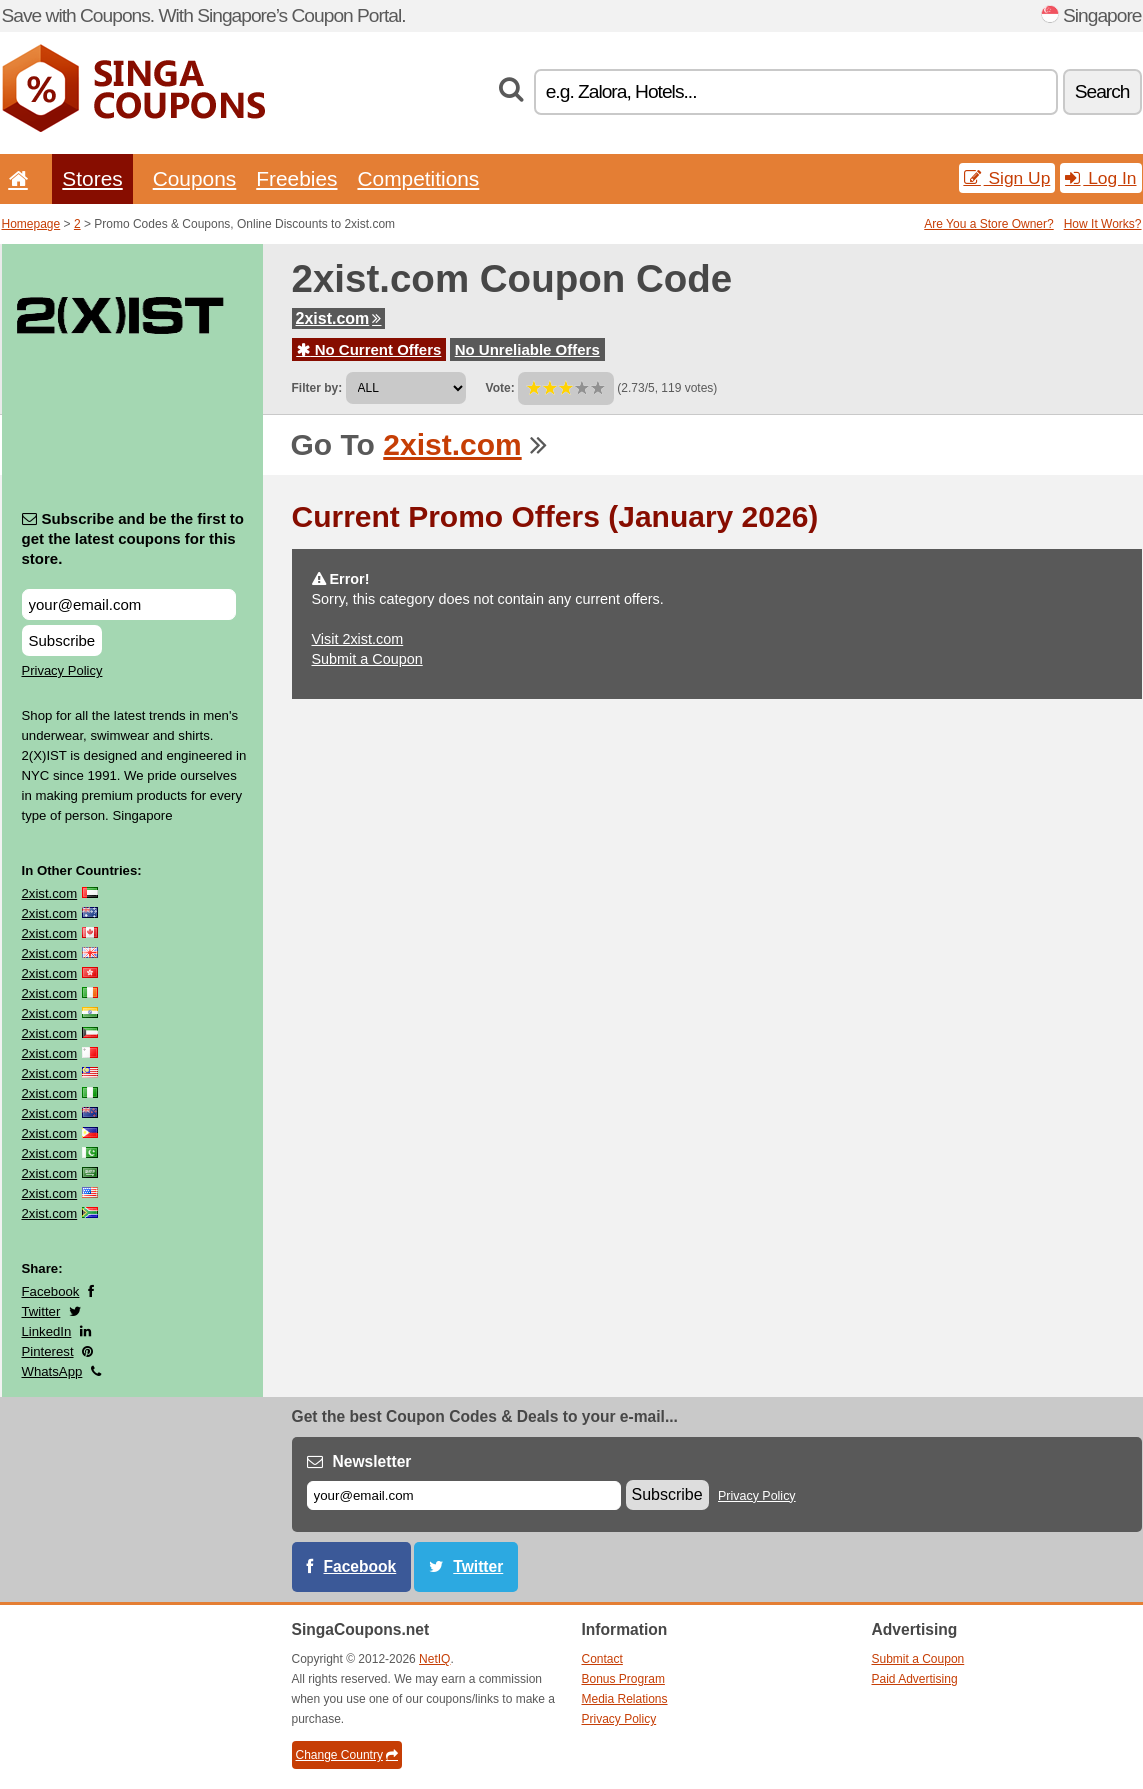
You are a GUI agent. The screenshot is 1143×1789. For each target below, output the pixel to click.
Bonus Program (623, 1679)
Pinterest (48, 1351)
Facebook (51, 1291)
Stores (92, 178)
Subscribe (62, 640)
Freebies (296, 178)
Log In (1100, 178)
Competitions (418, 178)
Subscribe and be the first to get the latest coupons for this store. (133, 538)
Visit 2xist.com (358, 639)
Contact (602, 1659)
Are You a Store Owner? (988, 224)
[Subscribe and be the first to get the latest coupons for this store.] (129, 604)
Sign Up (1007, 178)
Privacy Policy (62, 670)
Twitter (41, 1311)
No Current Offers (369, 349)
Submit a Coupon (367, 659)
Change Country (347, 1755)
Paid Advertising (915, 1679)
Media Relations (625, 1699)
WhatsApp (52, 1371)
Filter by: (317, 388)
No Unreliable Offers (527, 349)
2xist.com (339, 318)
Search (1102, 91)
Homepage (31, 224)
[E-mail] (464, 1495)
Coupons (195, 178)
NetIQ (434, 1659)
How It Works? (1103, 224)
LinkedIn (47, 1331)
